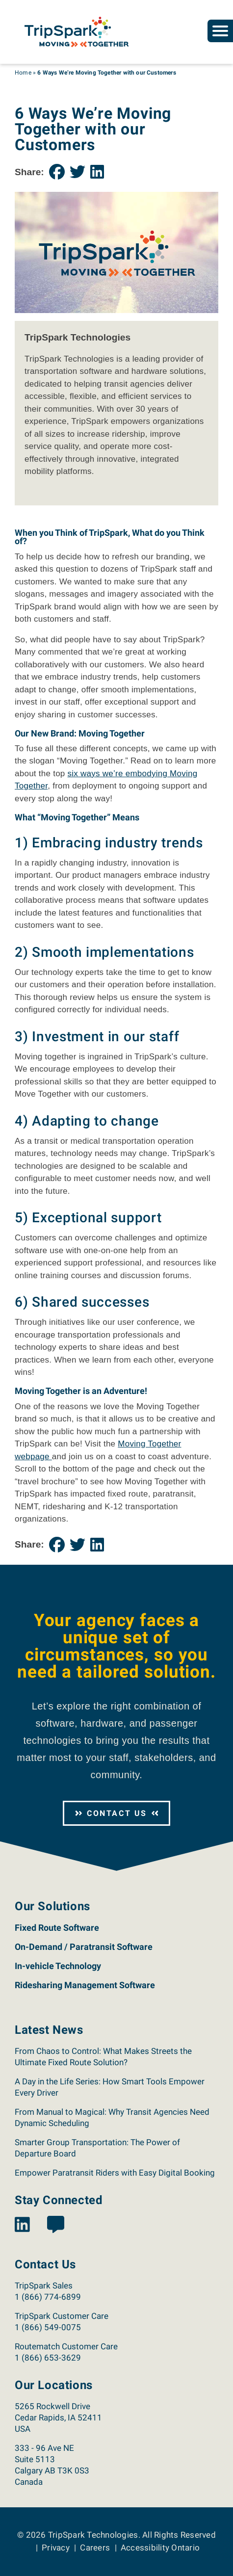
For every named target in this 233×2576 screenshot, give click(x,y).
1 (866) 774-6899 (48, 2297)
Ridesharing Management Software (85, 1985)
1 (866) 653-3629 (48, 2358)
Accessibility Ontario (160, 2547)
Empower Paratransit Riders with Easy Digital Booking (115, 2173)
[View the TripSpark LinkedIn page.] (22, 2225)
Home (23, 72)
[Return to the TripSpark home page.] (77, 31)
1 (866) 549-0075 (48, 2327)
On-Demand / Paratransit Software (84, 1947)
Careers (95, 2547)
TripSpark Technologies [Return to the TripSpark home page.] (93, 2535)
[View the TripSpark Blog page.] (55, 2225)
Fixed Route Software (57, 1927)
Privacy (56, 2547)
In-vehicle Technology (58, 1966)
